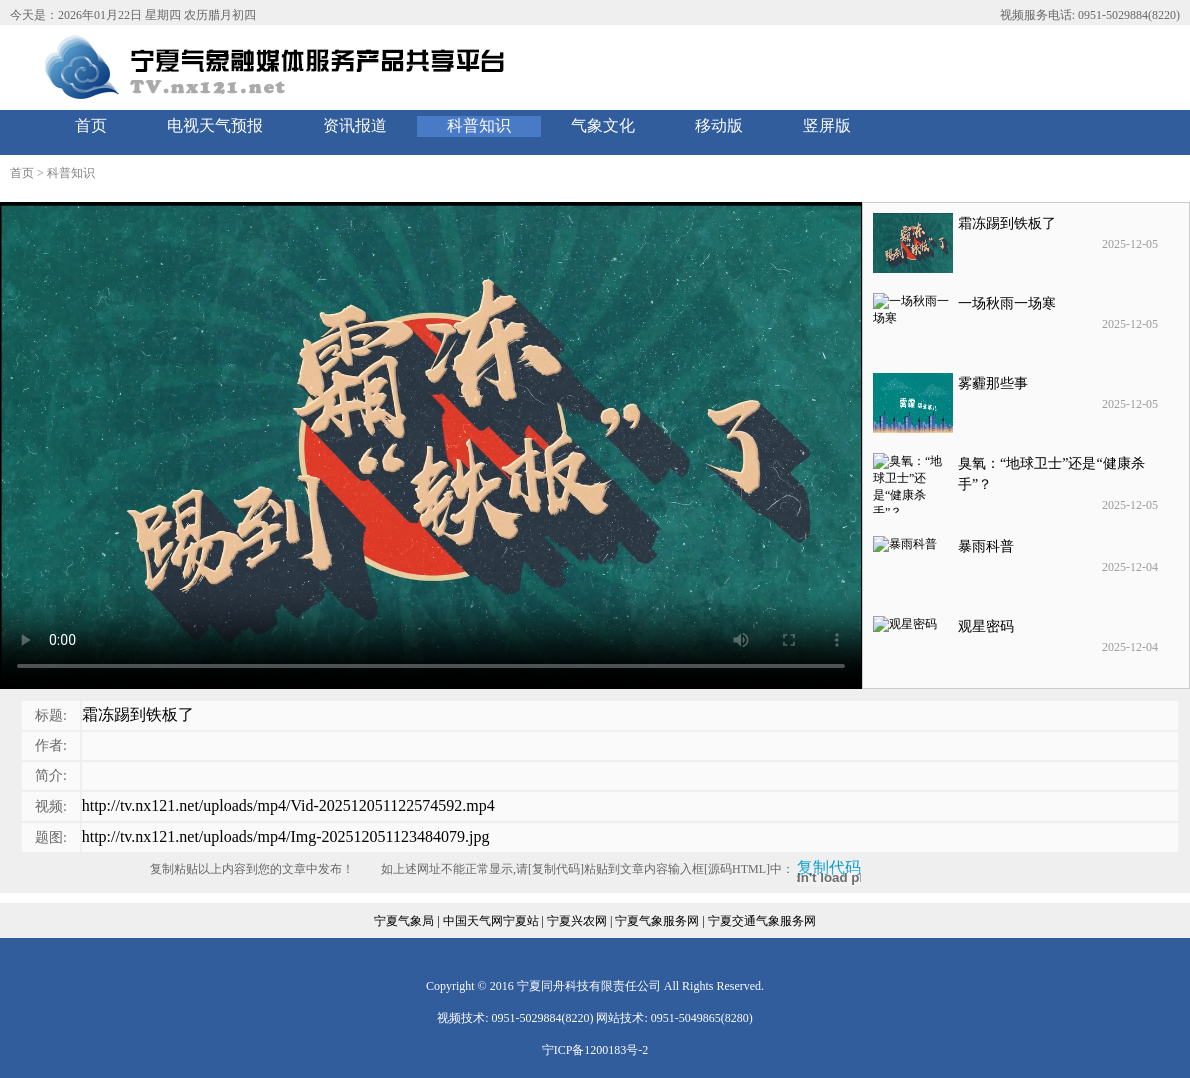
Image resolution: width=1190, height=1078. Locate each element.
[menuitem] (91, 126)
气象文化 (603, 125)
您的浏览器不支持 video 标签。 (431, 445)
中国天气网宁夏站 (491, 921)
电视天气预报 (215, 125)
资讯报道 (355, 125)
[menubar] (463, 126)
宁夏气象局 (404, 921)
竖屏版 (827, 125)
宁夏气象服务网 (657, 921)
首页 (91, 125)
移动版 (719, 125)
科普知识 (479, 125)
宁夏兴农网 (577, 921)
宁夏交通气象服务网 (762, 921)
